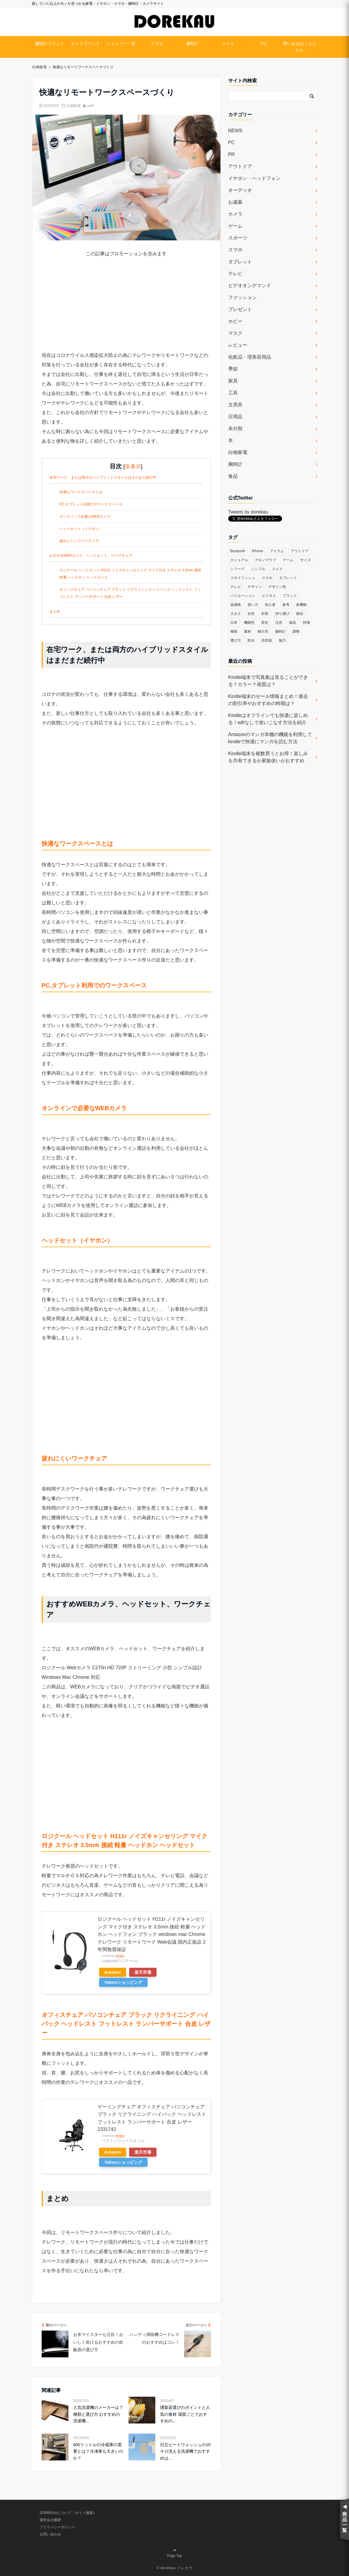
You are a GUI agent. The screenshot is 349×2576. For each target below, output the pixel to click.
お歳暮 (235, 202)
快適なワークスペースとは (81, 492)
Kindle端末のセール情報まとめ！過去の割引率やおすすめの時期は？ (268, 700)
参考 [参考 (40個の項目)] (285, 605)
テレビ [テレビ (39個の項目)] (235, 587)
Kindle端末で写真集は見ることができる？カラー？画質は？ (268, 681)
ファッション (242, 297)
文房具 (235, 404)
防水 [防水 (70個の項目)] (251, 640)
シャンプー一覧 (121, 43)
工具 (233, 392)
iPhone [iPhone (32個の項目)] (257, 551)
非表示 (133, 466)
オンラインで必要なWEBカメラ (85, 516)
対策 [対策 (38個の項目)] (264, 614)
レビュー (237, 345)
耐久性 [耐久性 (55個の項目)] (263, 631)
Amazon (112, 1972)
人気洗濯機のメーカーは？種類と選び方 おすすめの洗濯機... (98, 2414)
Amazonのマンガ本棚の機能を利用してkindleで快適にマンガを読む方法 (270, 738)
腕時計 (192, 43)
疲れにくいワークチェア (79, 541)
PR (231, 154)
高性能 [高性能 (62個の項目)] (266, 640)
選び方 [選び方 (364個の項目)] (235, 640)
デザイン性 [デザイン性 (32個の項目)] (277, 587)
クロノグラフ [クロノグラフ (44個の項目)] (265, 560)
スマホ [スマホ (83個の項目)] (267, 578)
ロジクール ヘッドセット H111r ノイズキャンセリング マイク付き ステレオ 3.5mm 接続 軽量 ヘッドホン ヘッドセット (130, 573)
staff (90, 106)
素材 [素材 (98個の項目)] (247, 631)
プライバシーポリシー (57, 2527)
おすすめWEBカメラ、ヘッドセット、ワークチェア (90, 555)
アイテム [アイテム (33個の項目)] (277, 551)
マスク (235, 333)
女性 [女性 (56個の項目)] (251, 614)
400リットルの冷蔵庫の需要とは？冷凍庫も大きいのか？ (98, 2451)
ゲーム (235, 225)
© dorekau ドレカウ (174, 2568)
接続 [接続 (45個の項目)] (299, 614)
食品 (233, 476)
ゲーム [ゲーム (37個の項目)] (288, 560)
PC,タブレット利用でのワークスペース (91, 504)
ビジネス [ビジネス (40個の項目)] (269, 596)
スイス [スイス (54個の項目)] (277, 569)
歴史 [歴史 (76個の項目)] (264, 622)
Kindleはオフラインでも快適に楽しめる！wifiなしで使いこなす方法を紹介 (268, 719)
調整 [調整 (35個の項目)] (296, 631)
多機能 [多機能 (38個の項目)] (301, 605)
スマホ (157, 43)
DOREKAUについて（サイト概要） (68, 2513)
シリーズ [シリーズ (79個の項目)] (237, 569)
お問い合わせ (50, 2534)
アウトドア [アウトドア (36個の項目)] (300, 551)
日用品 (235, 416)
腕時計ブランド (49, 43)
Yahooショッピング (123, 1982)
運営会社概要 (50, 2520)
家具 (233, 380)
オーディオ (240, 190)
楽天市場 (142, 1972)
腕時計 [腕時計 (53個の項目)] (280, 631)
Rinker (120, 1955)
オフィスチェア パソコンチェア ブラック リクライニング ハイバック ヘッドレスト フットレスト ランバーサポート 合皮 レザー (130, 593)
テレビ (235, 273)
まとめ (54, 611)
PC (264, 43)
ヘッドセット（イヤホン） (81, 529)
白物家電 (73, 106)
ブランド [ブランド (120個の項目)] (290, 596)
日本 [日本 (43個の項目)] (233, 622)
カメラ (228, 43)
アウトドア (240, 166)
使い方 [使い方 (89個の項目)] (253, 605)
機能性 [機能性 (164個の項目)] (249, 622)
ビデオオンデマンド (249, 285)
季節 (233, 368)
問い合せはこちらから (299, 46)
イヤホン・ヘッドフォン (254, 178)
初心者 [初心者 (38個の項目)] (270, 605)
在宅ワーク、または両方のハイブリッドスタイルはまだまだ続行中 (102, 477)
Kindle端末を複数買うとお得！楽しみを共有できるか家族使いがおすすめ (268, 757)
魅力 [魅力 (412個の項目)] (282, 640)
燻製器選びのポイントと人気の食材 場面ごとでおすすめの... (185, 2414)
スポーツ (237, 237)
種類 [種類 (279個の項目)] (233, 631)
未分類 (235, 428)
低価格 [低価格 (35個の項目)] (235, 605)
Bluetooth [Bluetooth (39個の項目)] (237, 551)
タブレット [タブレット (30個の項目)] (288, 578)
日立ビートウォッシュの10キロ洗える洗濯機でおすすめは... (185, 2451)
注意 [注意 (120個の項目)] (278, 622)
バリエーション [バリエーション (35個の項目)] (242, 596)
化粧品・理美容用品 (249, 357)
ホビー (235, 321)
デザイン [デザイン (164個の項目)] (255, 587)
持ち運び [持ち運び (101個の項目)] (282, 614)
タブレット (240, 261)
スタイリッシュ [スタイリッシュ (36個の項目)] (242, 578)
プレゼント (240, 309)
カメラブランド (85, 43)
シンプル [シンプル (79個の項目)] (258, 569)
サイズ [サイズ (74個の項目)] (305, 560)
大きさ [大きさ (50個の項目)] (235, 614)
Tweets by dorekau (248, 511)
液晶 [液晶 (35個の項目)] (292, 622)
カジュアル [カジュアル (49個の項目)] (239, 560)
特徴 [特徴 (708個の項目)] (306, 622)
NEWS (235, 130)
